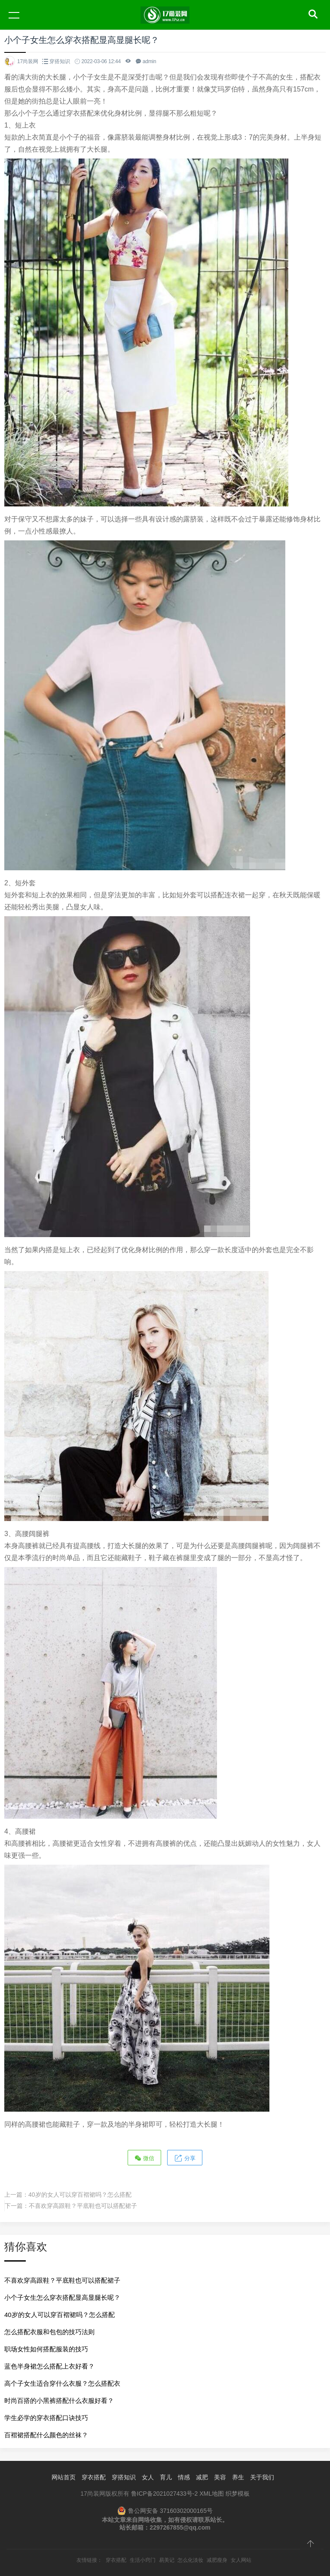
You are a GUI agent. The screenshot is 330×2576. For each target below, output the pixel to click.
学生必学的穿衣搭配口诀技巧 (46, 2417)
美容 (220, 2477)
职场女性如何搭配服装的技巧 (46, 2349)
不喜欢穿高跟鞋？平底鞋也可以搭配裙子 (83, 2205)
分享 (185, 2157)
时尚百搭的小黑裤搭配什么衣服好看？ (59, 2400)
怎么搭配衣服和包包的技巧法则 (49, 2331)
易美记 (166, 2560)
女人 (148, 2477)
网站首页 (64, 2477)
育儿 (166, 2477)
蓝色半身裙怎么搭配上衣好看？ (49, 2366)
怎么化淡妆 (190, 2560)
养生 (238, 2477)
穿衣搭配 (94, 2477)
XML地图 (211, 2493)
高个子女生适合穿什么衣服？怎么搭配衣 (62, 2383)
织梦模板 (238, 2493)
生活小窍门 (143, 2560)
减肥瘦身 (217, 2560)
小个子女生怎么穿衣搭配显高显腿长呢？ (62, 2297)
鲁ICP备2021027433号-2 (164, 2493)
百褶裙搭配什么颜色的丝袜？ (46, 2435)
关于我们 (262, 2477)
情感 (184, 2477)
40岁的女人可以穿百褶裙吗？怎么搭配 (79, 2194)
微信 (144, 2157)
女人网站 (241, 2560)
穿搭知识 (59, 61)
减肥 (202, 2477)
